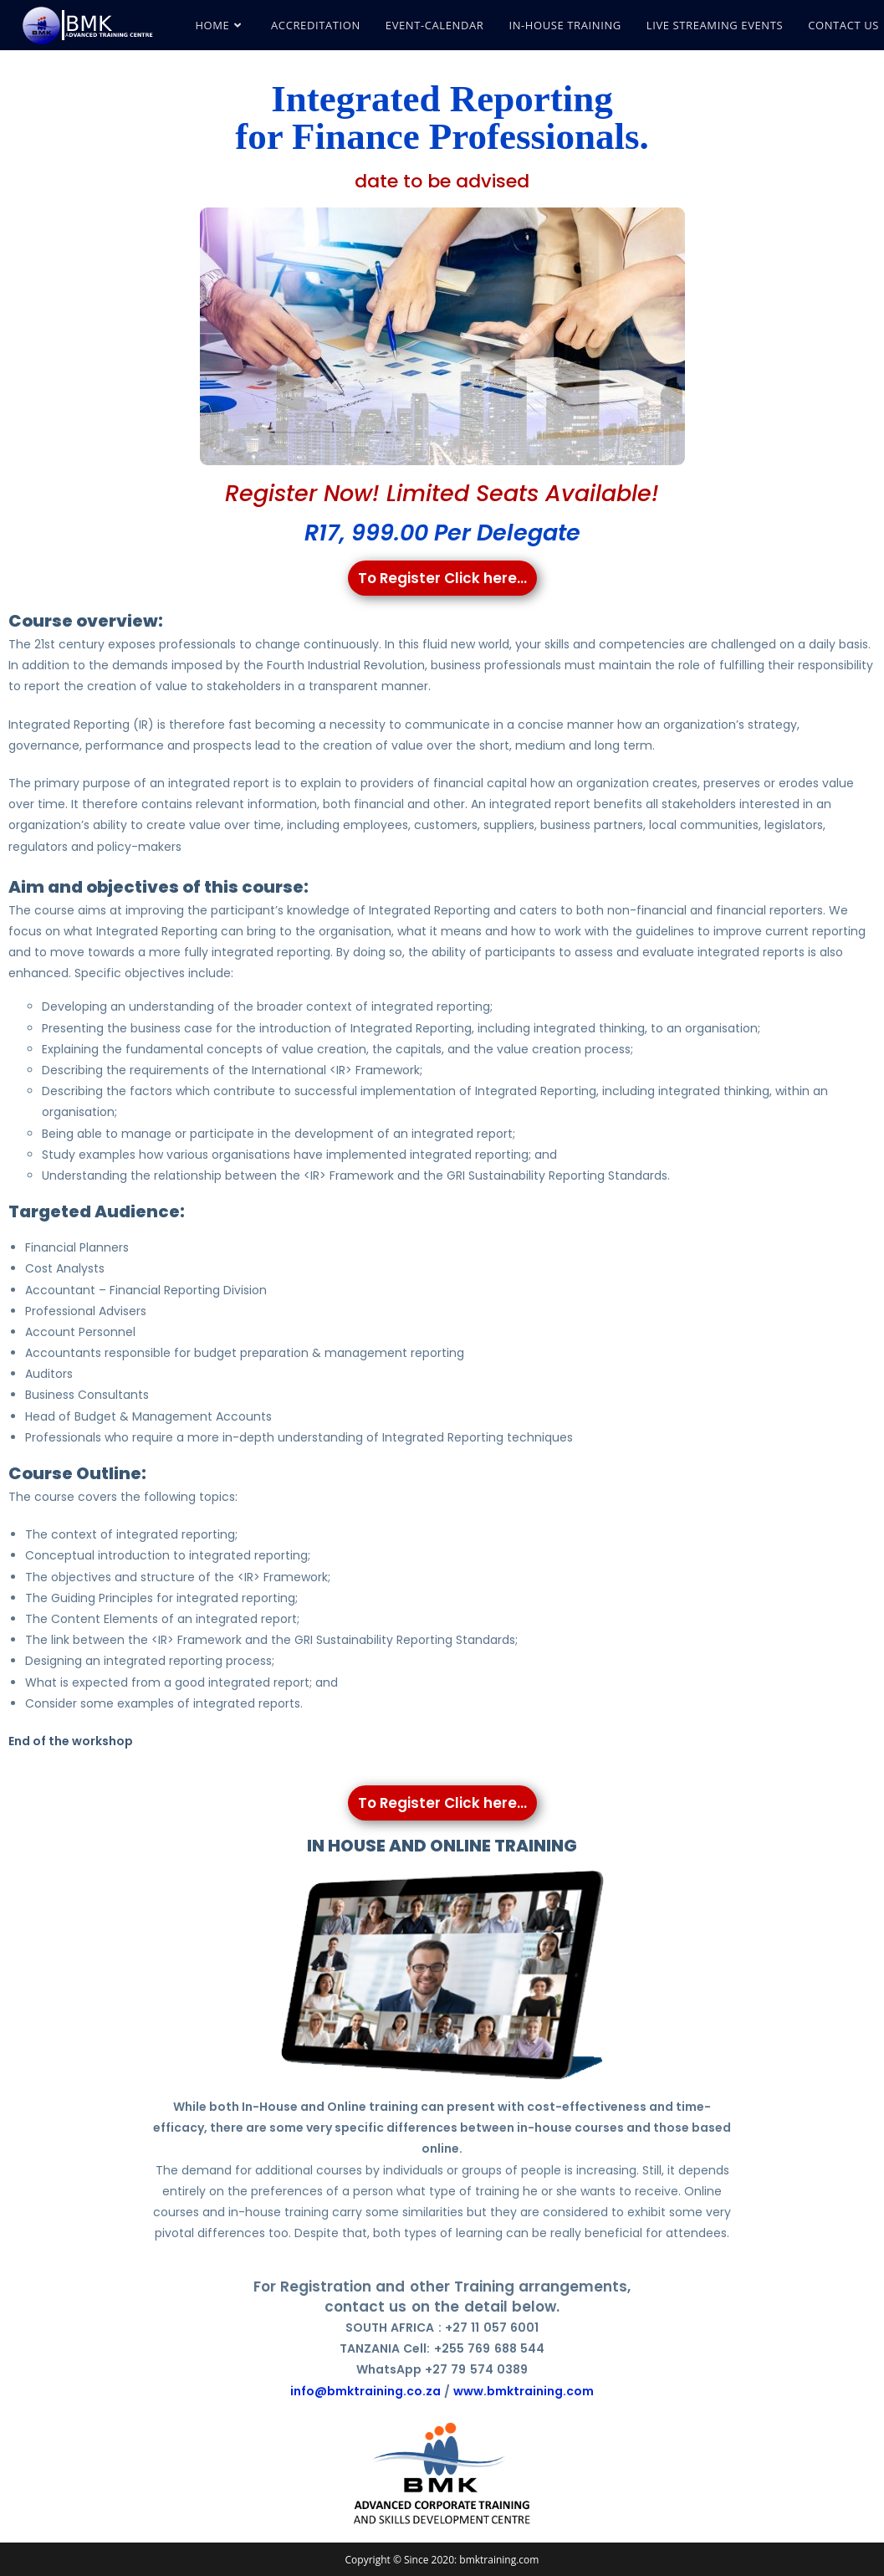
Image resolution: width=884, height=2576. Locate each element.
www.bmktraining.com (523, 2391)
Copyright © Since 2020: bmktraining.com (442, 2560)
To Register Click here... (442, 577)
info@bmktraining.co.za (365, 2391)
